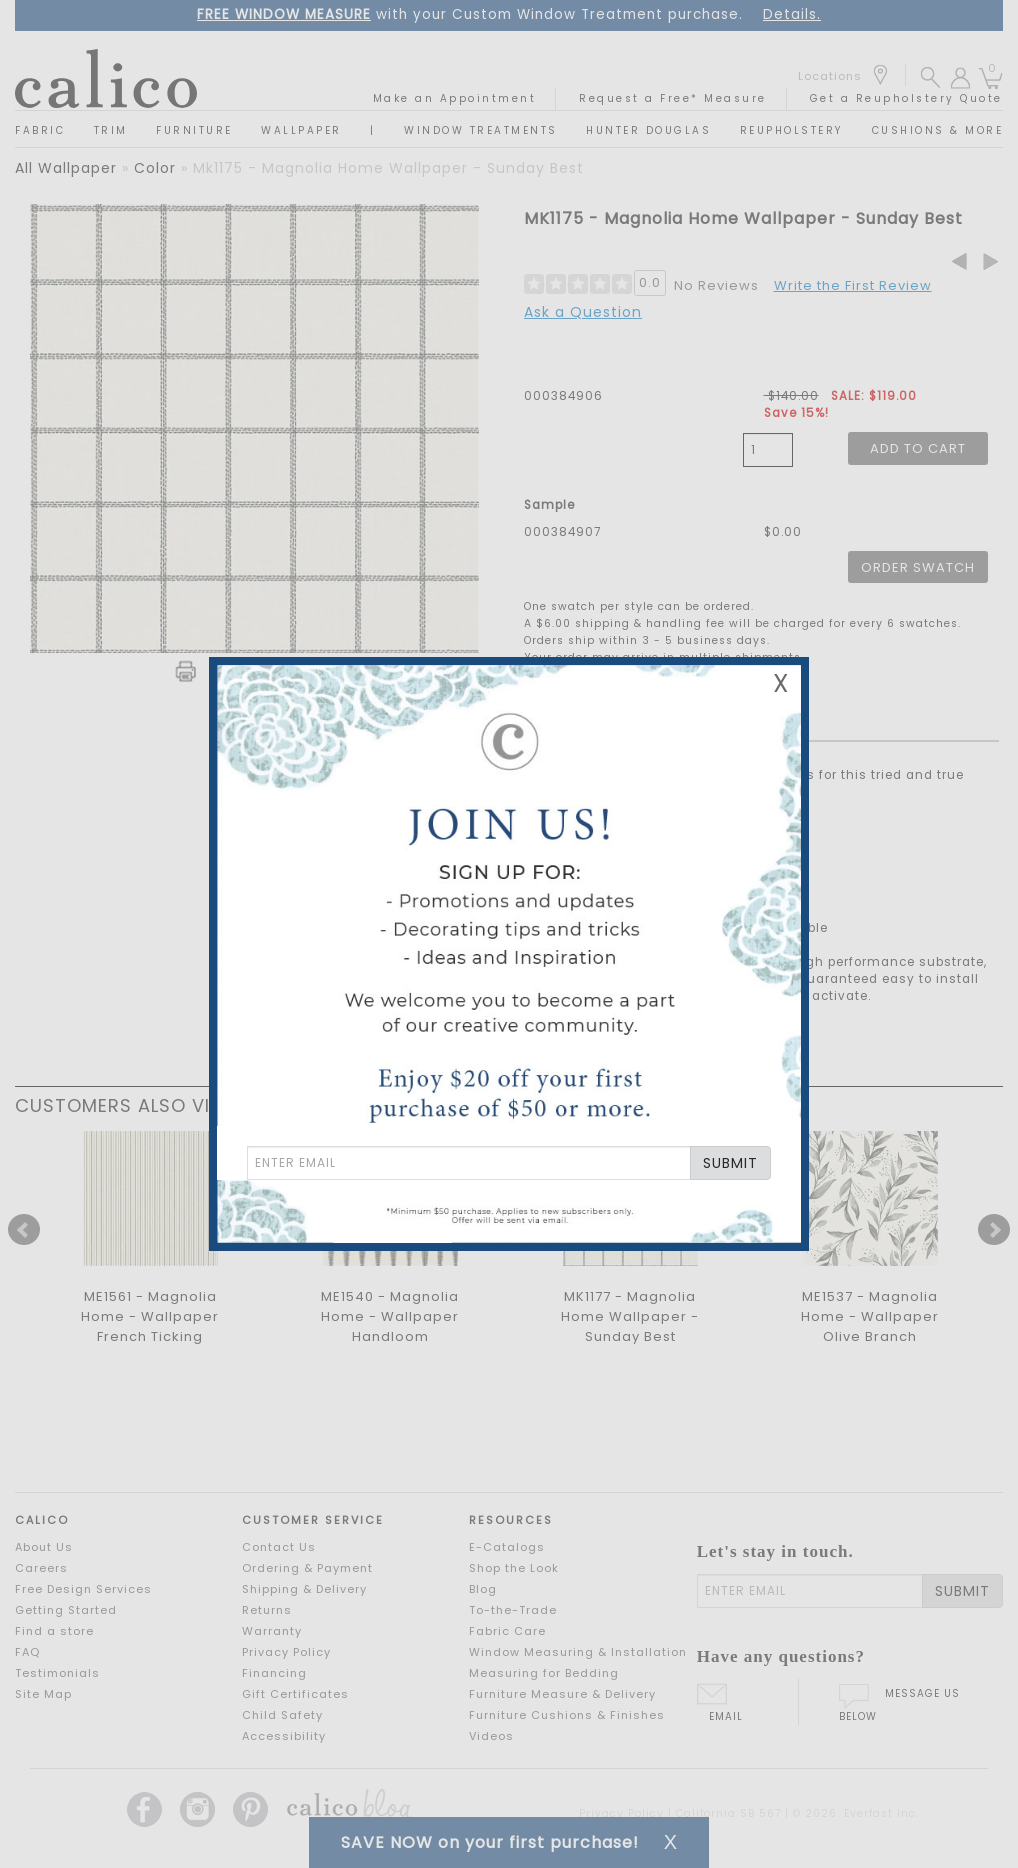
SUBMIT (730, 1163)
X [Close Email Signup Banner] (781, 683)
